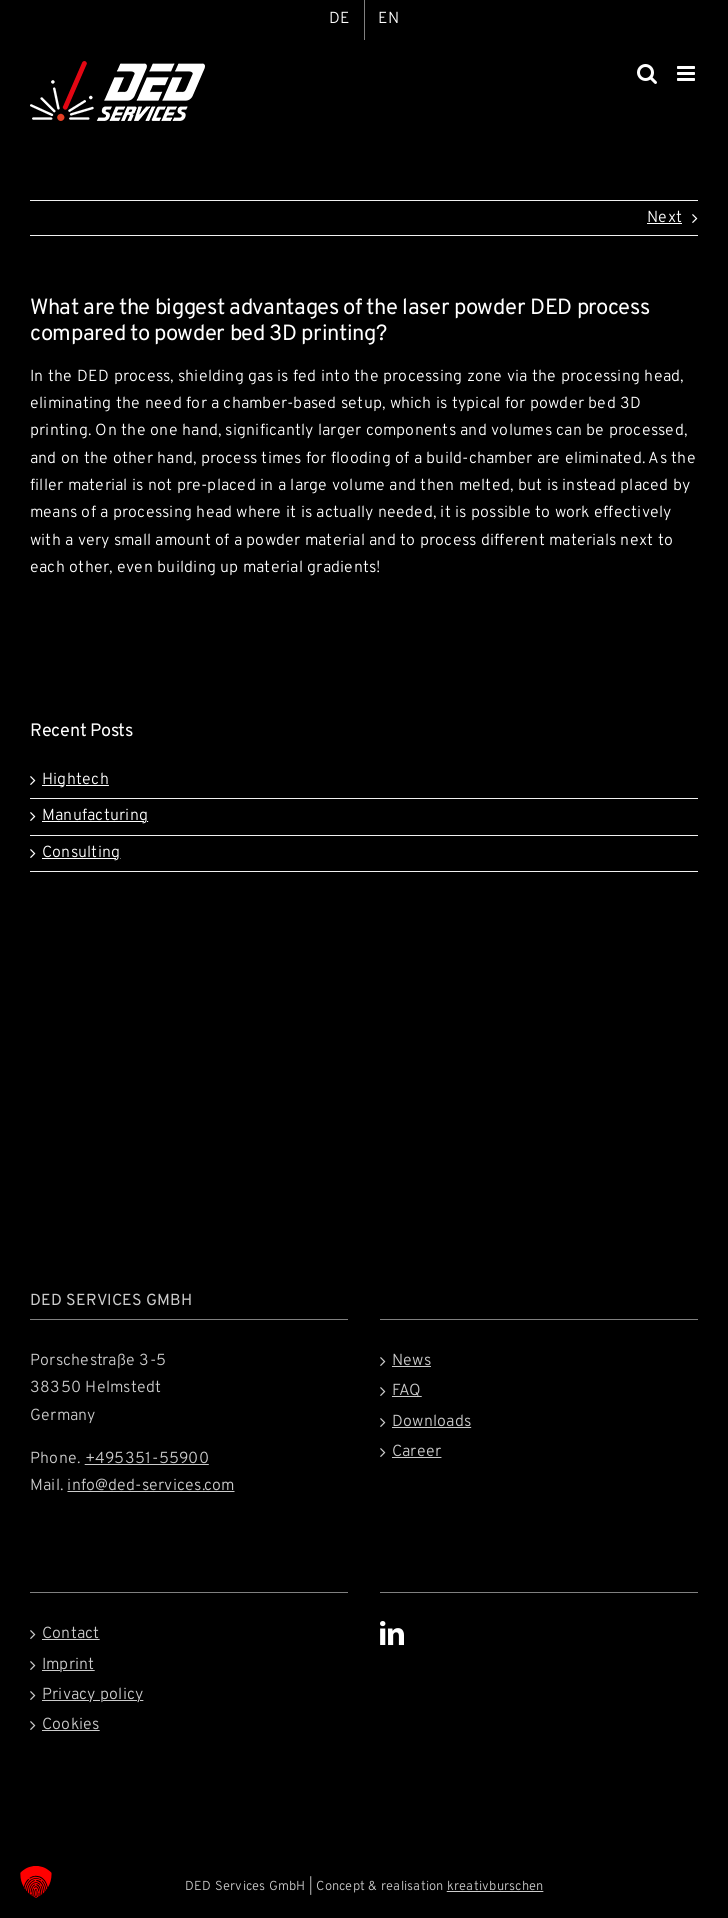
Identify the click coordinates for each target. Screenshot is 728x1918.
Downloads (431, 1422)
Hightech (75, 780)
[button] (36, 1882)
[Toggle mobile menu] (687, 73)
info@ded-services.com (150, 1486)
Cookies (71, 1725)
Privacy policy (92, 1695)
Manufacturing (95, 816)
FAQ (407, 1391)
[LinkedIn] (392, 1633)
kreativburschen (495, 1887)
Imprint (68, 1665)
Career (416, 1452)
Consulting (81, 853)
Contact (71, 1634)
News (411, 1361)
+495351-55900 (147, 1459)
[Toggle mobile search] (647, 73)
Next (664, 218)
